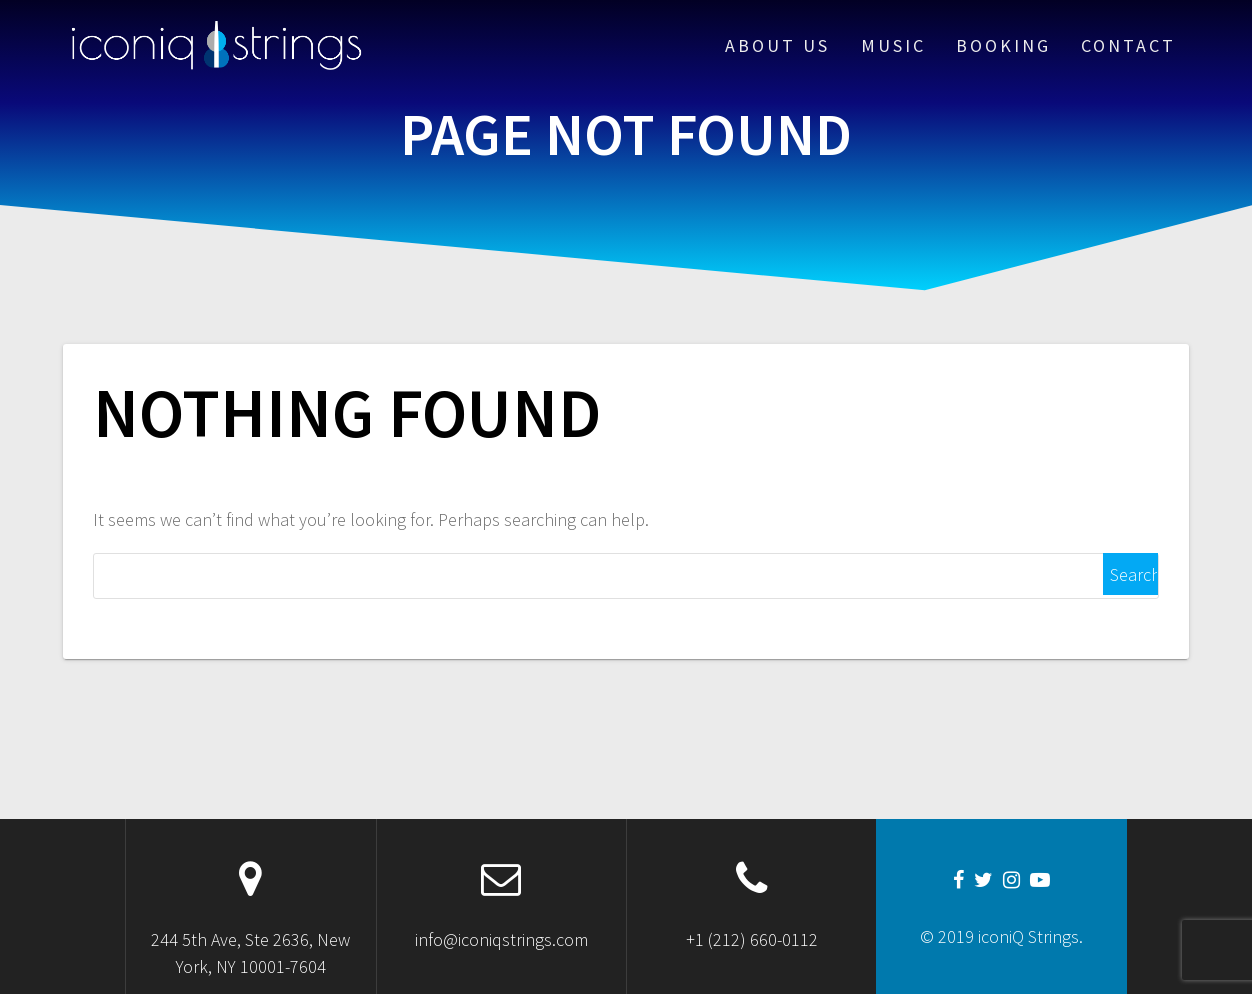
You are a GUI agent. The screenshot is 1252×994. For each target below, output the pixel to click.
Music (893, 45)
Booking (1003, 45)
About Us (777, 45)
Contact (1128, 45)
